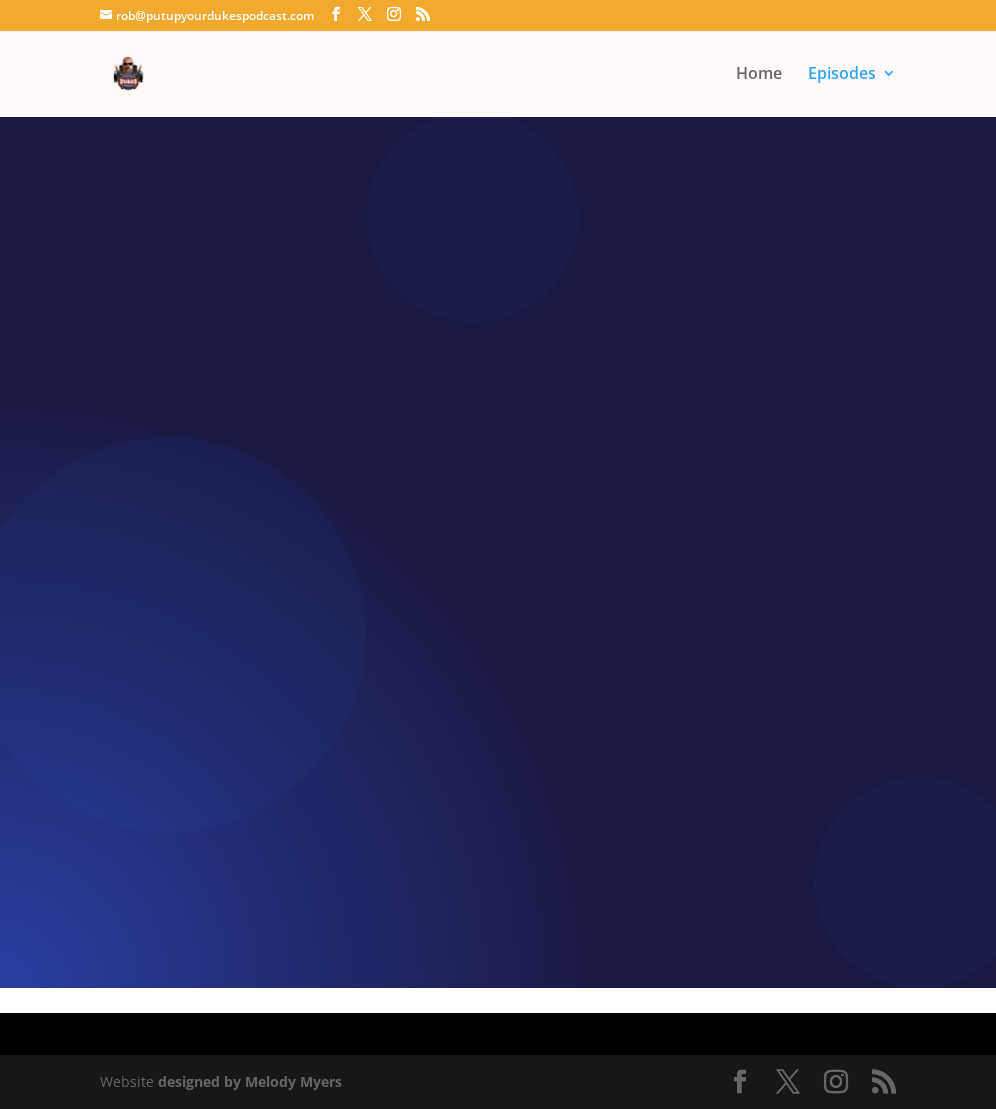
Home (759, 76)
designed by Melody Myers (250, 1081)
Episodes (842, 76)
